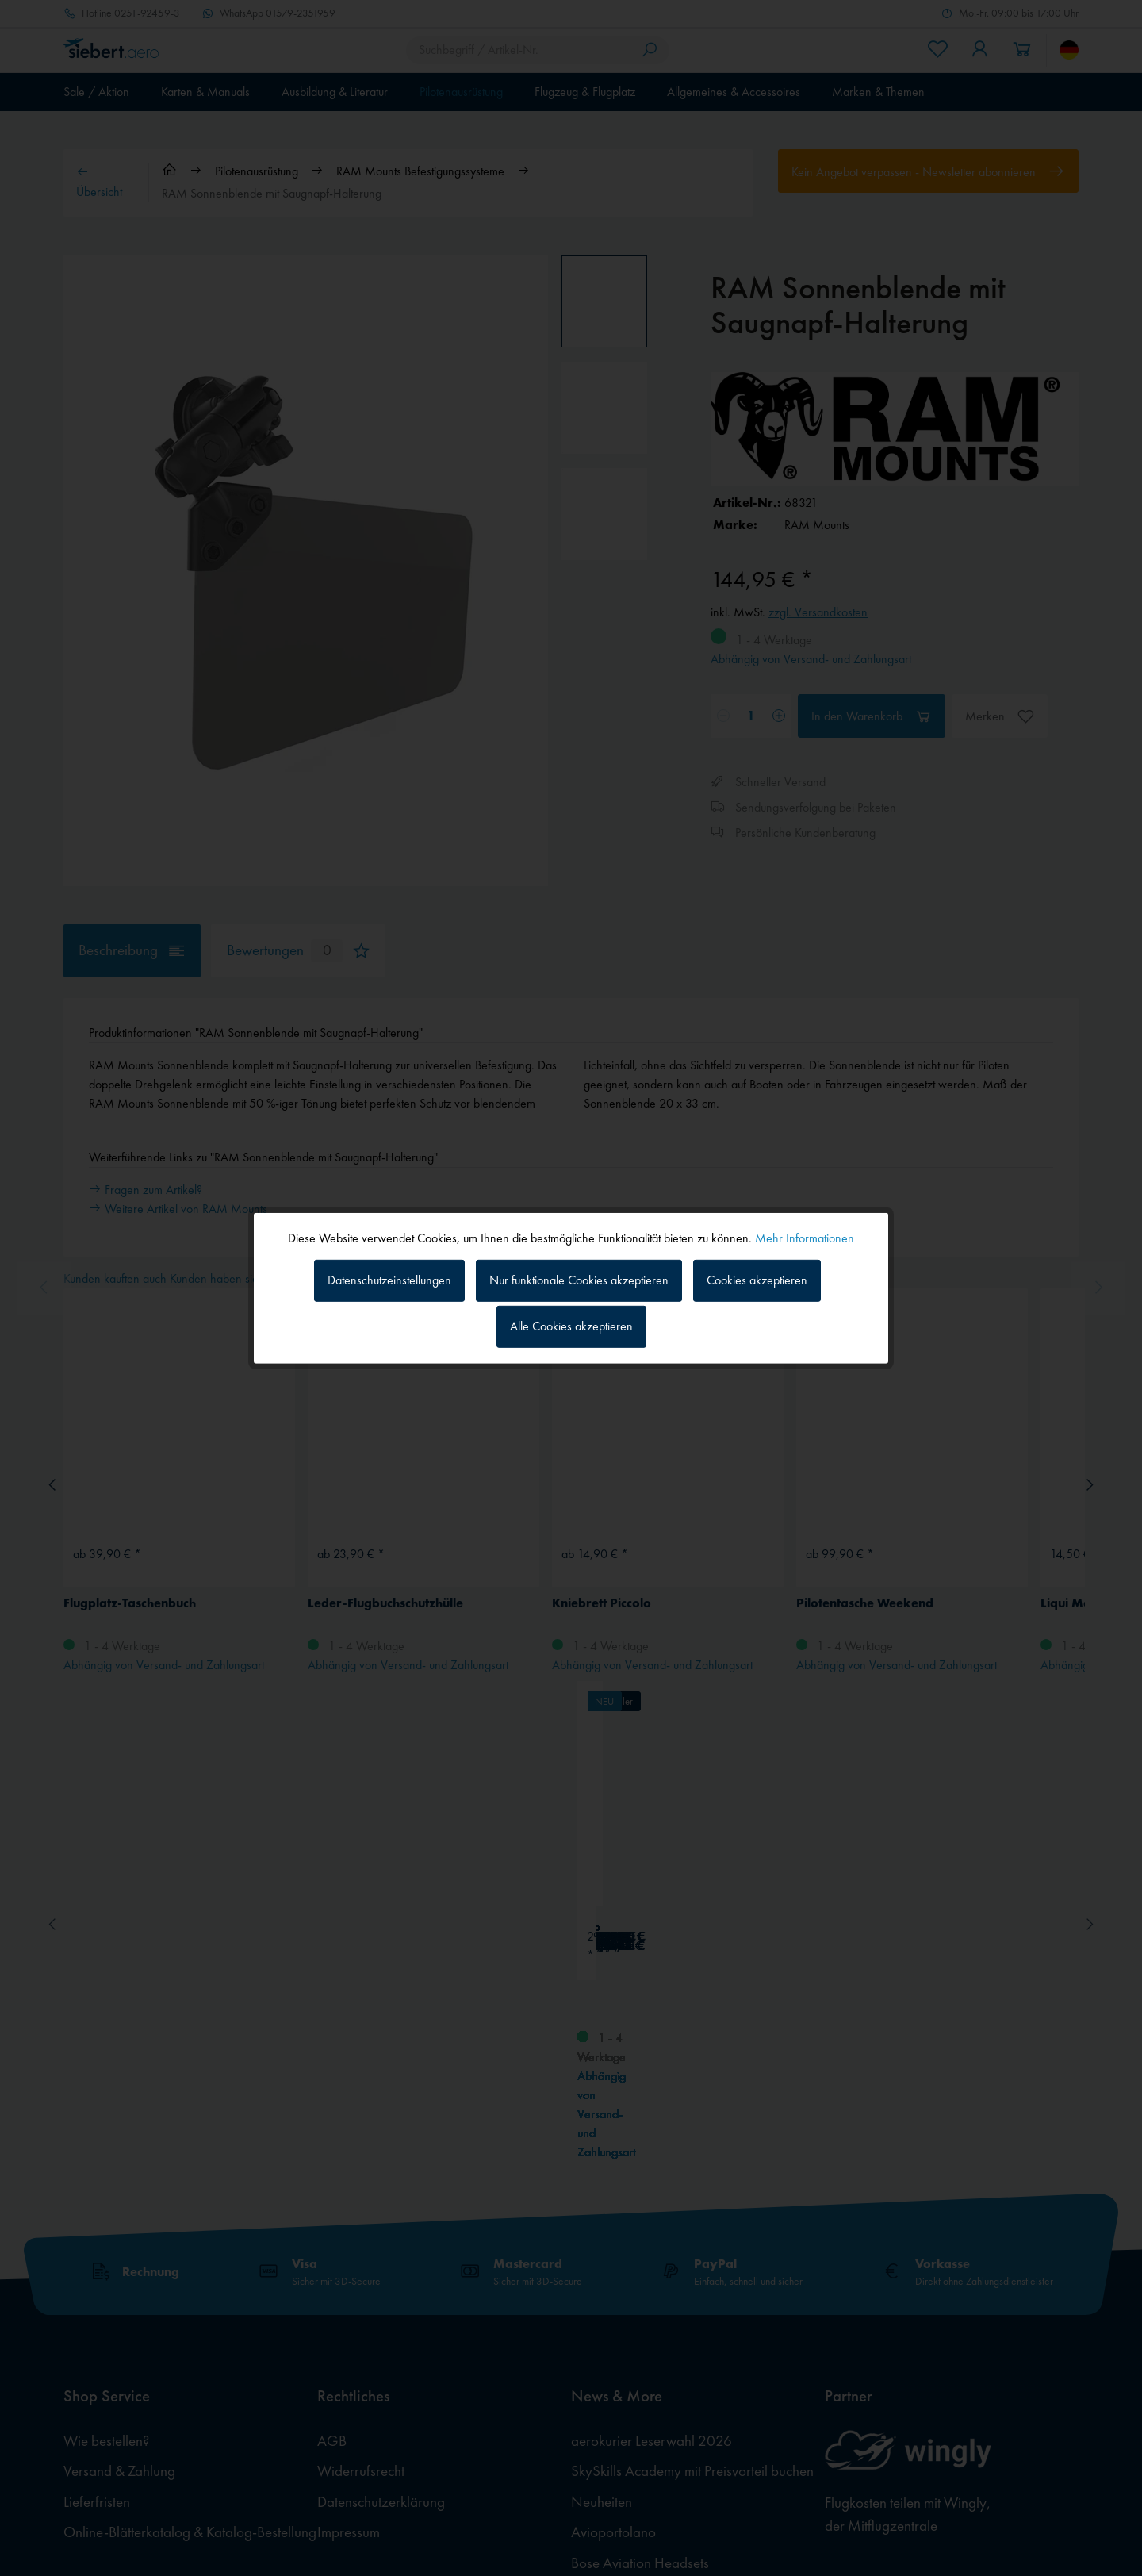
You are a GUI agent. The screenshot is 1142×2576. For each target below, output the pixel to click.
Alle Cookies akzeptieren (571, 1326)
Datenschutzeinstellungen (389, 1280)
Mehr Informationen (804, 1237)
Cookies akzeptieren (757, 1280)
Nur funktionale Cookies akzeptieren (579, 1280)
